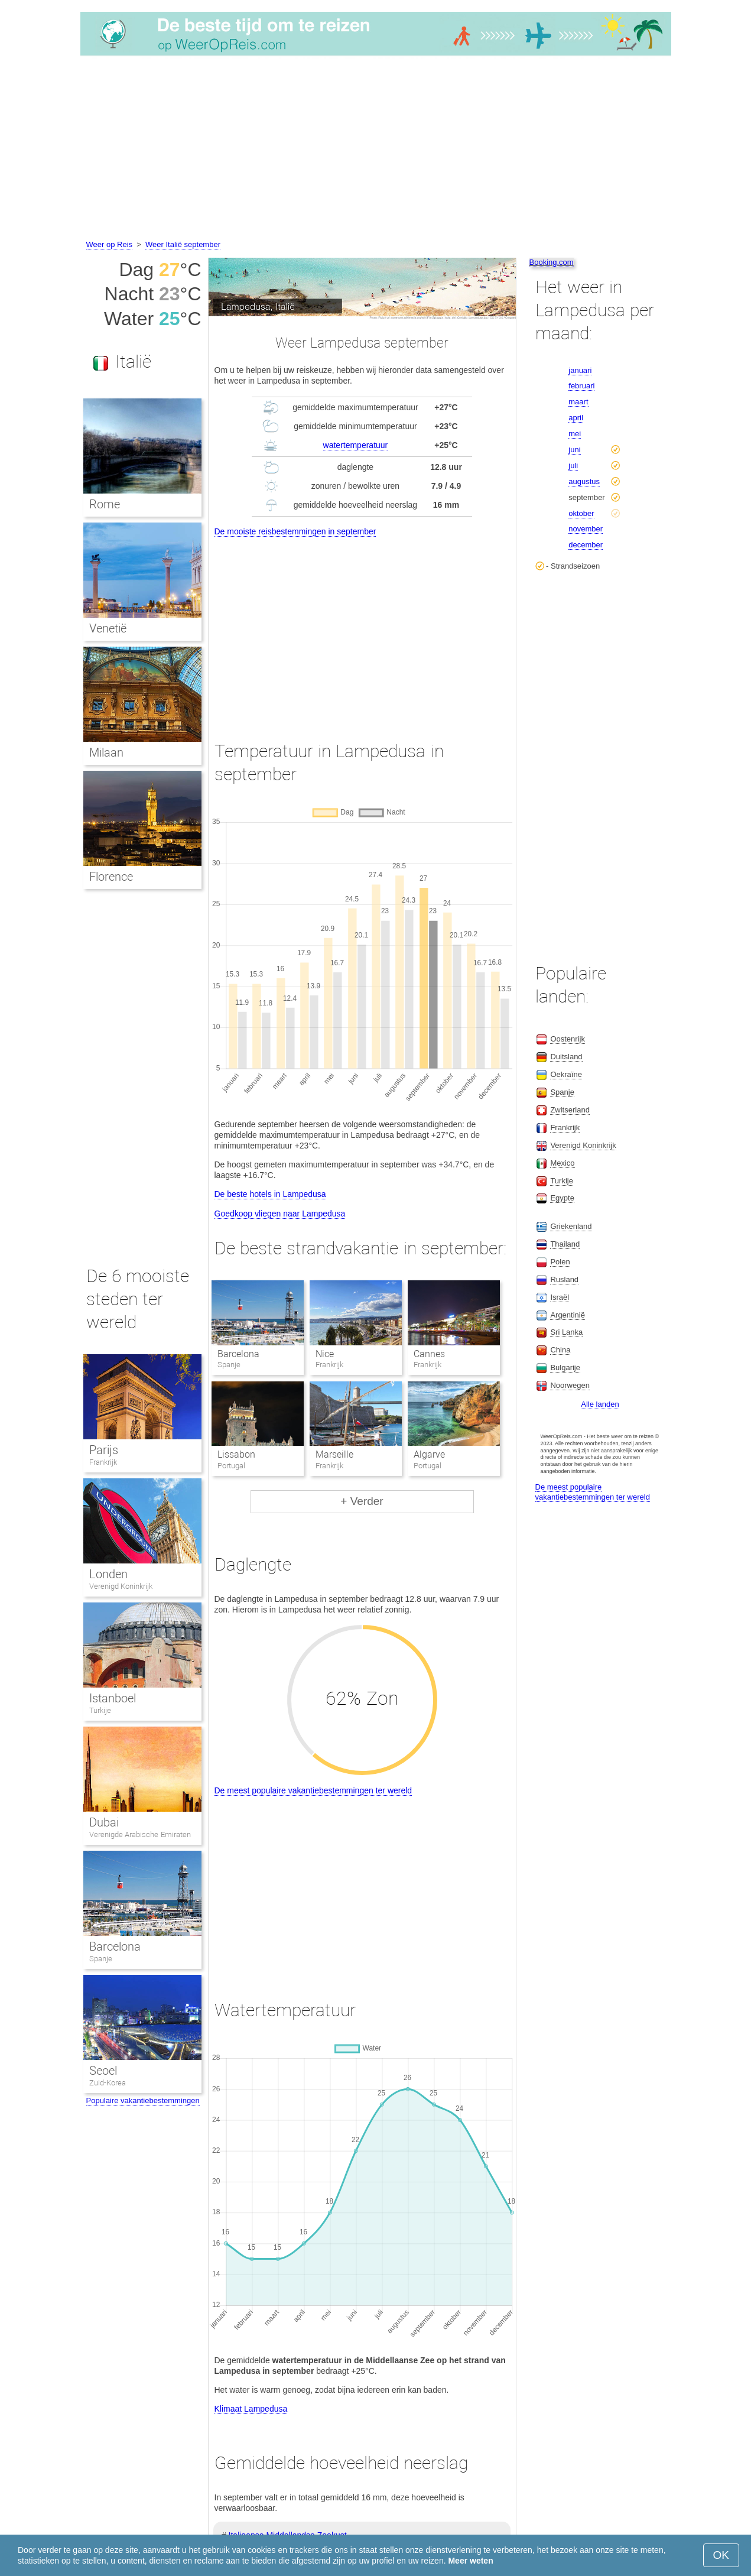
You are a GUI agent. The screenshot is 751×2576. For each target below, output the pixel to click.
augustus (584, 481)
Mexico (562, 1163)
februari (581, 385)
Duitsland (566, 1056)
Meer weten (470, 2560)
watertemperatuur (355, 445)
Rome (104, 504)
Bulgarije (565, 1367)
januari (579, 370)
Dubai (104, 1822)
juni (574, 449)
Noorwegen (570, 1385)
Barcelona (238, 1354)
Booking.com (551, 262)
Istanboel (112, 1698)
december (585, 544)
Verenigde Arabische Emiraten (140, 1834)
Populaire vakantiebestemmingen (143, 2100)
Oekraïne (565, 1074)
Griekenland (570, 1226)
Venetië (107, 628)
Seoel (103, 2071)
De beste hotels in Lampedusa (270, 1194)
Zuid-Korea (107, 2082)
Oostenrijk (567, 1038)
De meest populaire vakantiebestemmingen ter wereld (313, 1790)
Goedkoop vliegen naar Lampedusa (280, 1213)
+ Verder (361, 1501)
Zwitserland (569, 1109)
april (575, 417)
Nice (325, 1354)
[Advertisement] (375, 149)
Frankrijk (103, 1462)
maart (578, 401)
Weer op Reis (109, 244)
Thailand (565, 1244)
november (585, 528)
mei (574, 433)
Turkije (100, 1710)
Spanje (100, 1958)
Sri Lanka (566, 1332)
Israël (559, 1297)
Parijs (103, 1450)
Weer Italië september (182, 244)
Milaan (106, 752)
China (560, 1349)
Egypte (562, 1197)
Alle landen (600, 1404)
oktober (581, 513)
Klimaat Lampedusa (251, 2408)
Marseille (334, 1454)
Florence (111, 877)
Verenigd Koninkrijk (121, 1586)
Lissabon (236, 1454)
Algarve (429, 1454)
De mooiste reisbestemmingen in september (295, 531)
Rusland (564, 1279)
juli (573, 465)
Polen (560, 1261)
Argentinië (567, 1314)
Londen (108, 1574)
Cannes (429, 1354)
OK (721, 2555)
